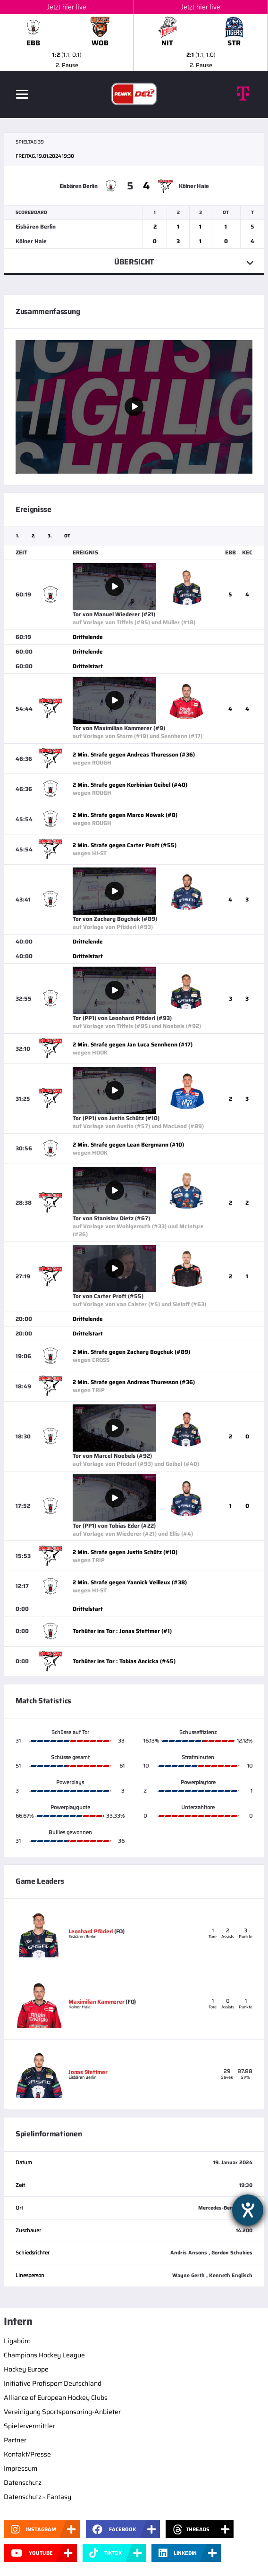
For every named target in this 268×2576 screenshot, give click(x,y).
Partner (15, 2440)
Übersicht (134, 262)
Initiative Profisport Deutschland (52, 2383)
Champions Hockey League (44, 2355)
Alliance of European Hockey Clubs (56, 2397)
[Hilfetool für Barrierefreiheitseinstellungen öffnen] (247, 2210)
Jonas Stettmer (88, 2071)
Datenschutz (23, 2482)
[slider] (134, 35)
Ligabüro (17, 2341)
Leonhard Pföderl (90, 1931)
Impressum (20, 2468)
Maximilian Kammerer (96, 2001)
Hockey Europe (26, 2369)
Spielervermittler (29, 2426)
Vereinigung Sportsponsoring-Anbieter (62, 2411)
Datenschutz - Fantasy (37, 2496)
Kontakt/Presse (27, 2454)
